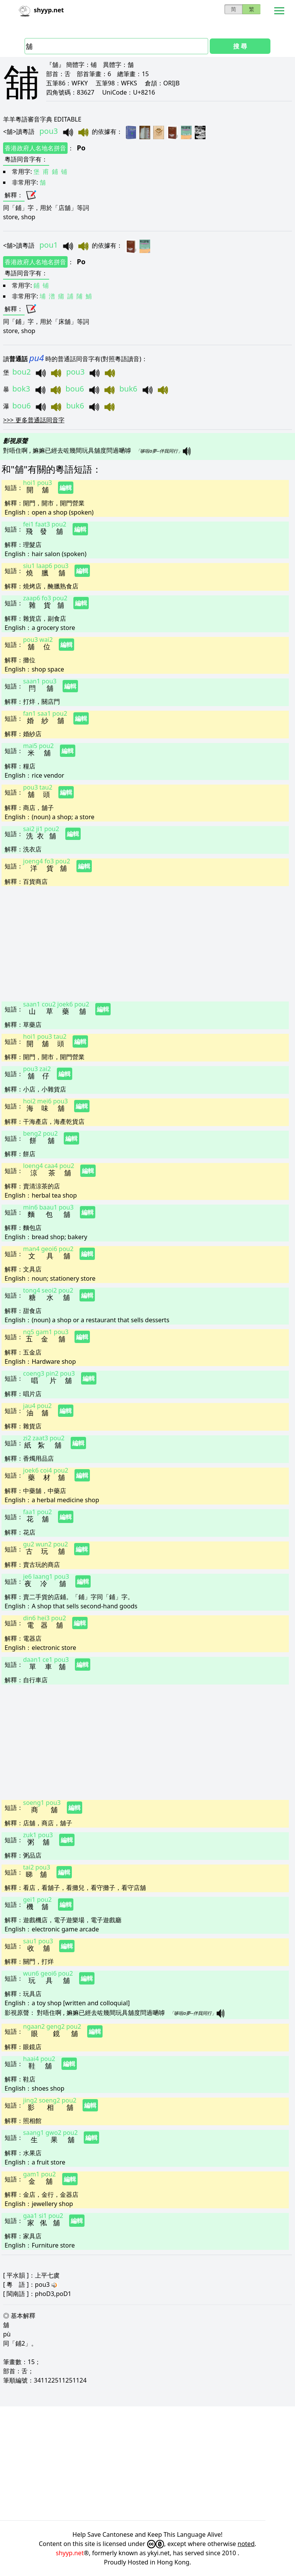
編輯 (66, 487)
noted (246, 2543)
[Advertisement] (145, 943)
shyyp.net (70, 2553)
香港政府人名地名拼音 (35, 148)
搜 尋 (240, 46)
